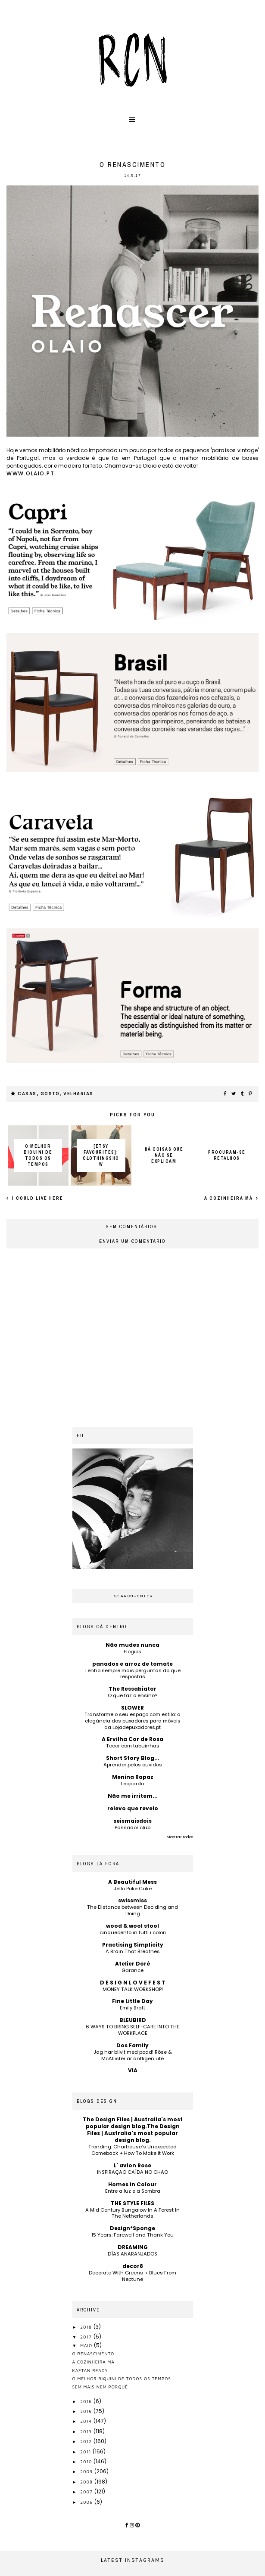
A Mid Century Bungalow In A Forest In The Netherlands (132, 2213)
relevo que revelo (132, 1808)
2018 (87, 2326)
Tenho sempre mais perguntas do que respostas (132, 1673)
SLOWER (132, 1707)
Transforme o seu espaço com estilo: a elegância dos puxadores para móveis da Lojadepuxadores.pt (132, 1721)
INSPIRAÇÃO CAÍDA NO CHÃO (132, 2172)
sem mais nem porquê (100, 2386)
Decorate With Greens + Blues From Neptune (132, 2276)
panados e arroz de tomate (132, 1663)
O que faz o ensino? (132, 1695)
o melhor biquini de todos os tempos (121, 2378)
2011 (86, 2451)
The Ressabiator (132, 1688)
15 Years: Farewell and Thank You (132, 2234)
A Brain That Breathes (133, 1951)
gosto (50, 1094)
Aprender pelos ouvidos (132, 1764)
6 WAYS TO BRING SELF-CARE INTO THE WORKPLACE (132, 2030)
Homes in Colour (132, 2184)
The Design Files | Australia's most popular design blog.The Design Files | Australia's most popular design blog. (133, 2130)
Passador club (132, 1827)
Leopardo (132, 1783)
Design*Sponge (132, 2228)
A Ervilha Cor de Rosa (132, 1739)
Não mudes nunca (132, 1645)
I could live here (36, 1198)
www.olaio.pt (30, 473)
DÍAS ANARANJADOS (132, 2253)
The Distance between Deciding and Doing (132, 1910)
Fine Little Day (132, 2001)
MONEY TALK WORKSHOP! (133, 1989)
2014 (87, 2421)
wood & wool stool (132, 1925)
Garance (132, 1970)
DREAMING (133, 2247)
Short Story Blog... (132, 1758)
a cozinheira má (229, 1198)
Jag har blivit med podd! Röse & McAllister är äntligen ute (133, 2055)
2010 (87, 2461)
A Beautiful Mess (132, 1882)
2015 (86, 2411)
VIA (132, 2070)
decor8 (132, 2266)
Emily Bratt (132, 2007)
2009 (87, 2471)
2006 (87, 2502)
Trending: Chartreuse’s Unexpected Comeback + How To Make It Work (132, 2150)
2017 (86, 2336)
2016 (87, 2401)
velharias (78, 1094)
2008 (87, 2481)
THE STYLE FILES (132, 2203)
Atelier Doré (132, 1963)
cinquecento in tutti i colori (133, 1932)
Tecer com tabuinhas (132, 1745)
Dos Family (132, 2045)
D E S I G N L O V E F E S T (132, 1982)
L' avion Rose (132, 2165)
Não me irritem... (133, 1796)
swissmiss (132, 1900)
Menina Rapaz (132, 1777)
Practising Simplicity (132, 1944)
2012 (87, 2441)
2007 (87, 2491)
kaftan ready (90, 2370)
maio (87, 2345)
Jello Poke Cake (133, 1888)
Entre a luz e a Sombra (132, 2191)
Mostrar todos (179, 1837)
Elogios (132, 1651)
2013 (87, 2431)
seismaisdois (132, 1820)
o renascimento (93, 2353)
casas (27, 1094)
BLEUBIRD (132, 2020)
